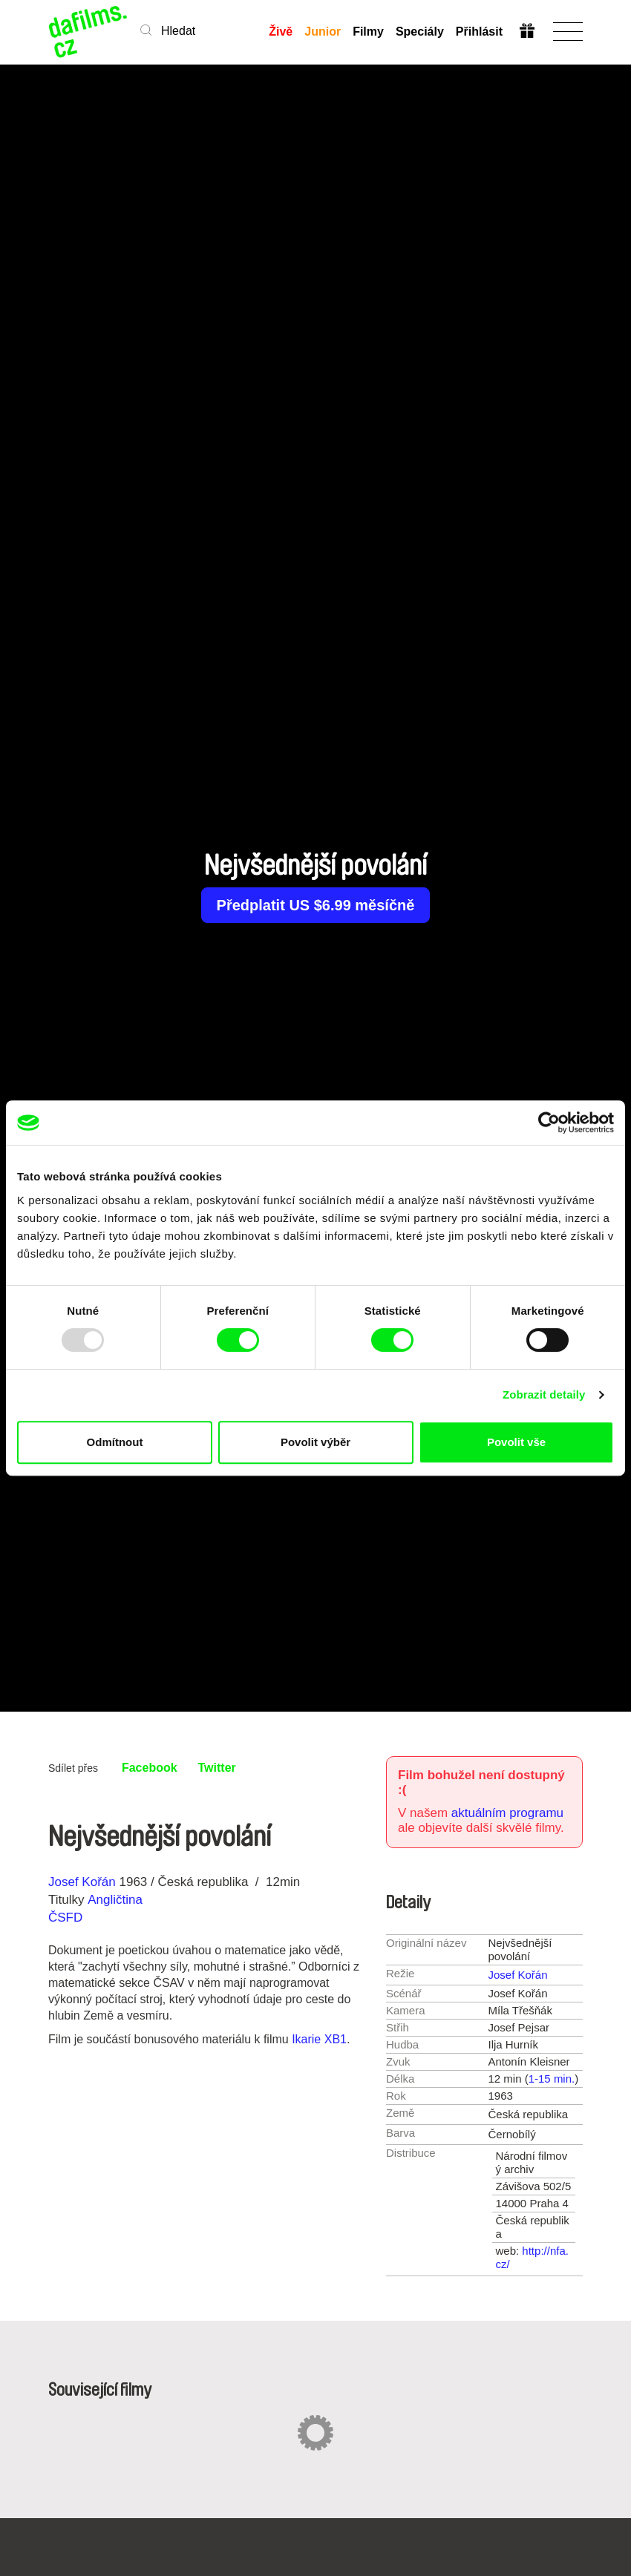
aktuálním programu (507, 1813)
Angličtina (115, 1900)
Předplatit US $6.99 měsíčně (316, 905)
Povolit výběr (315, 1442)
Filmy (368, 31)
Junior (322, 31)
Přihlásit (479, 31)
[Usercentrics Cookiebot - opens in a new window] (549, 1122)
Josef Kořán (82, 1882)
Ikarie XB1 (319, 2039)
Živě (280, 31)
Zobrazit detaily (544, 1394)
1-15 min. (552, 2078)
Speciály (420, 31)
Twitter (217, 1767)
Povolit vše (516, 1442)
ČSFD (67, 1917)
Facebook (149, 1767)
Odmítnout (115, 1442)
